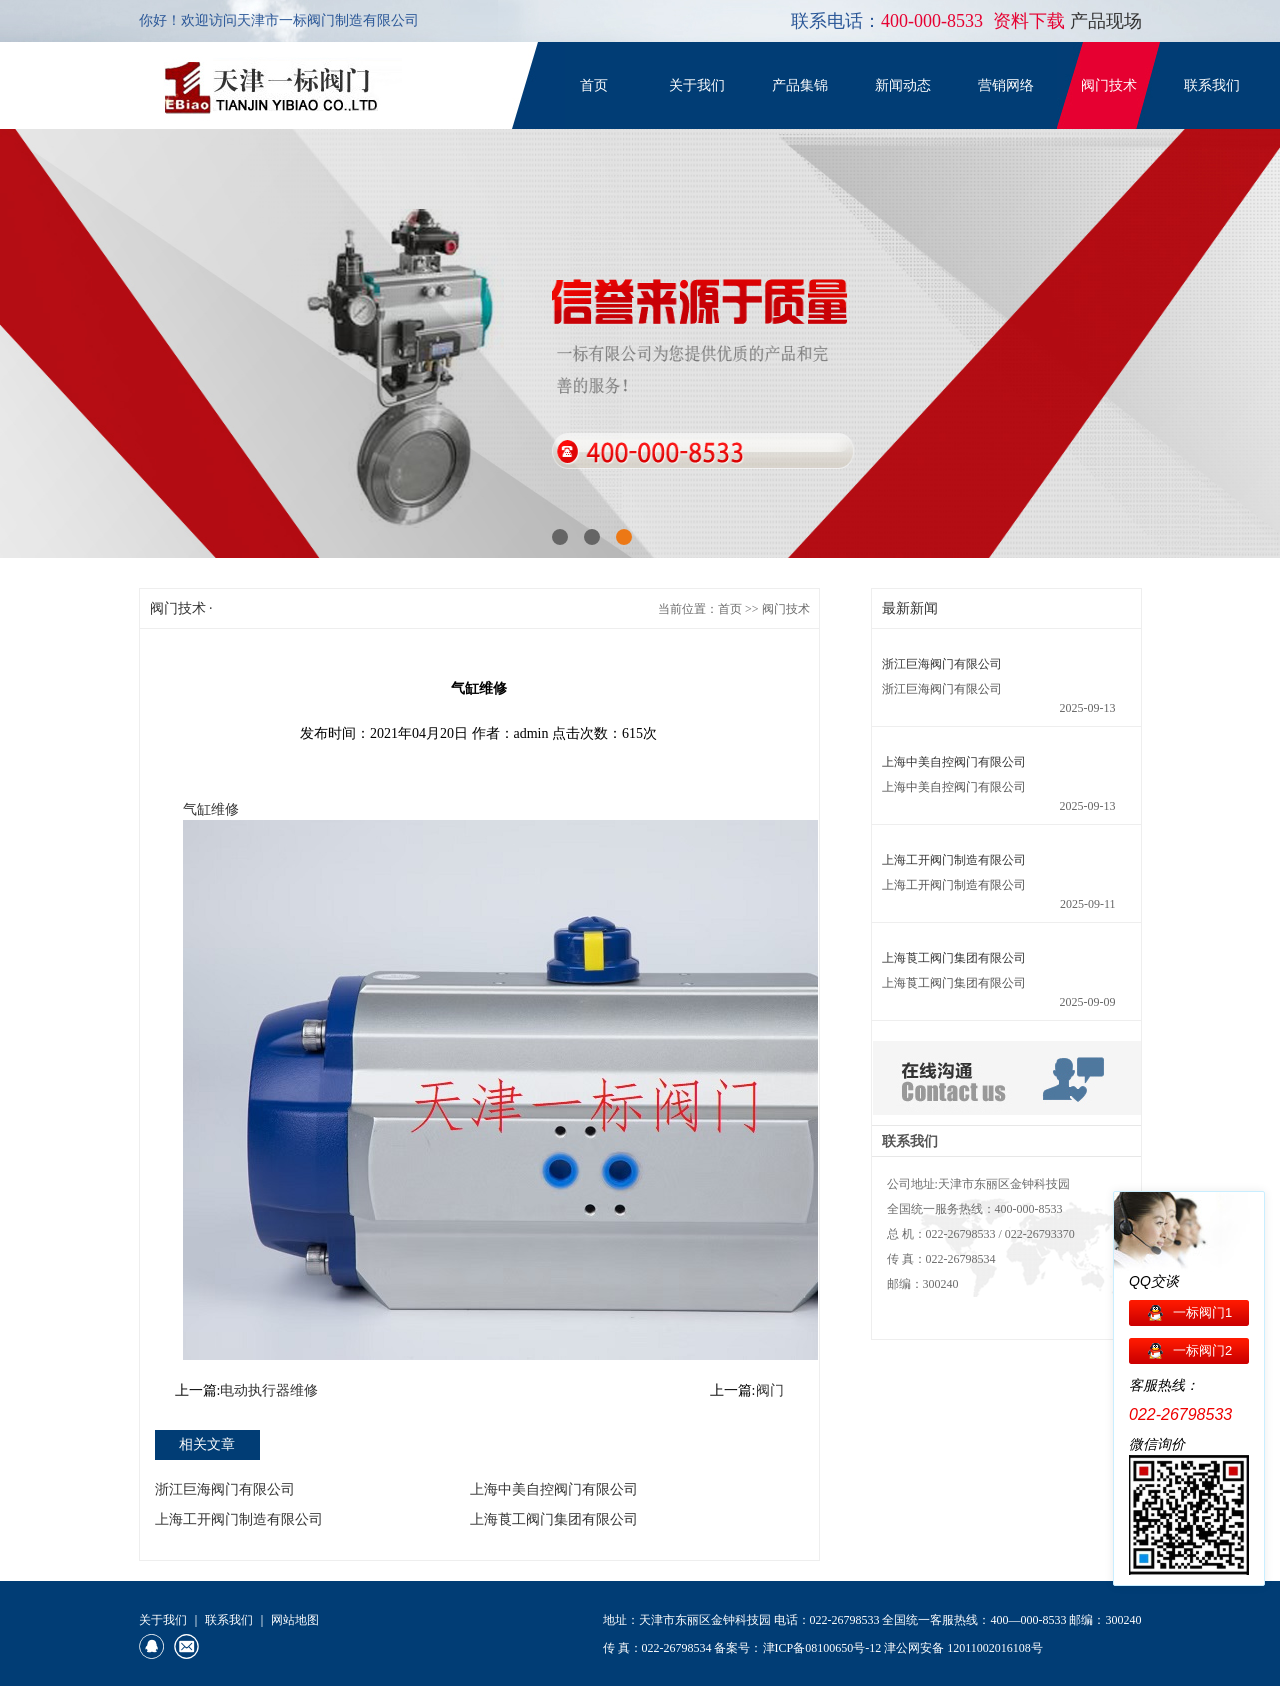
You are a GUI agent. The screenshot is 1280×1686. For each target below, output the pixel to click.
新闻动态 (903, 85)
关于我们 (697, 85)
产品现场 (1106, 21)
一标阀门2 (1202, 1350)
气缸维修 (211, 809)
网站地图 (295, 1620)
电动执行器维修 (269, 1390)
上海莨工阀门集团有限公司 (554, 1519)
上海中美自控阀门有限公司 (554, 1489)
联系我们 (1212, 85)
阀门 (770, 1390)
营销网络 (1006, 85)
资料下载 (1031, 21)
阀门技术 (1109, 85)
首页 (594, 85)
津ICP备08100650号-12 (822, 1648)
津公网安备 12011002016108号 (963, 1648)
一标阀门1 (1202, 1312)
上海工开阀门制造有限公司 (239, 1519)
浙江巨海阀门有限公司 (225, 1489)
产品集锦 (800, 85)
